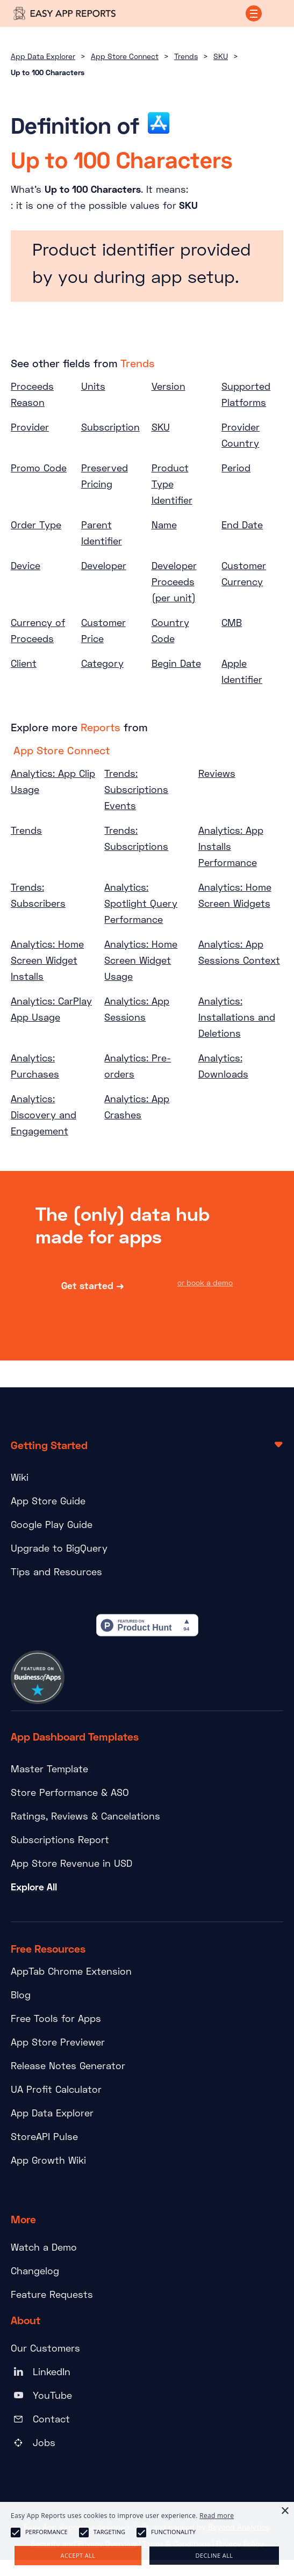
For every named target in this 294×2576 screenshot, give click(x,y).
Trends (186, 56)
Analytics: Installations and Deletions (236, 1017)
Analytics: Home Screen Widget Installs (47, 960)
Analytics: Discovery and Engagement (43, 1115)
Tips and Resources (56, 1571)
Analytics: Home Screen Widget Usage (140, 960)
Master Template (49, 1768)
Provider (30, 427)
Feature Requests (52, 2294)
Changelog (35, 2270)
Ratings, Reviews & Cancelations (85, 1816)
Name (164, 524)
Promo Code (39, 468)
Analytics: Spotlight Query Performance (140, 903)
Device (25, 565)
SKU (220, 56)
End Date (242, 524)
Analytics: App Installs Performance (230, 846)
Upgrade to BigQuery (59, 1548)
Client (24, 663)
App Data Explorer (43, 56)
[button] (254, 13)
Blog (21, 1994)
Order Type (36, 524)
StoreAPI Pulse (44, 2136)
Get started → (92, 1287)
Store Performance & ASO (70, 1792)
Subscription (110, 427)
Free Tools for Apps (56, 2018)
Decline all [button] (214, 2555)
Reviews (216, 773)
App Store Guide (48, 1501)
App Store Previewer (58, 2042)
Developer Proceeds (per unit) (174, 581)
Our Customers (45, 2348)
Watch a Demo (44, 2247)
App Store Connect (125, 56)
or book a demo (205, 1284)
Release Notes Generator (68, 2065)
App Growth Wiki (48, 2160)
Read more (216, 2515)
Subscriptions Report (60, 1839)
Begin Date (176, 663)
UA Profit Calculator (56, 2089)
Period (235, 468)
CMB (231, 622)
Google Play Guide (51, 1524)
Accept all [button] (78, 2555)
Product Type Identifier (172, 484)
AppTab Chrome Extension (71, 1971)
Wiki (19, 1477)
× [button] (285, 2511)
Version (168, 386)
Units (93, 386)
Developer (103, 565)
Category (102, 663)
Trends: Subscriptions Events (136, 789)
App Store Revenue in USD (71, 1863)
